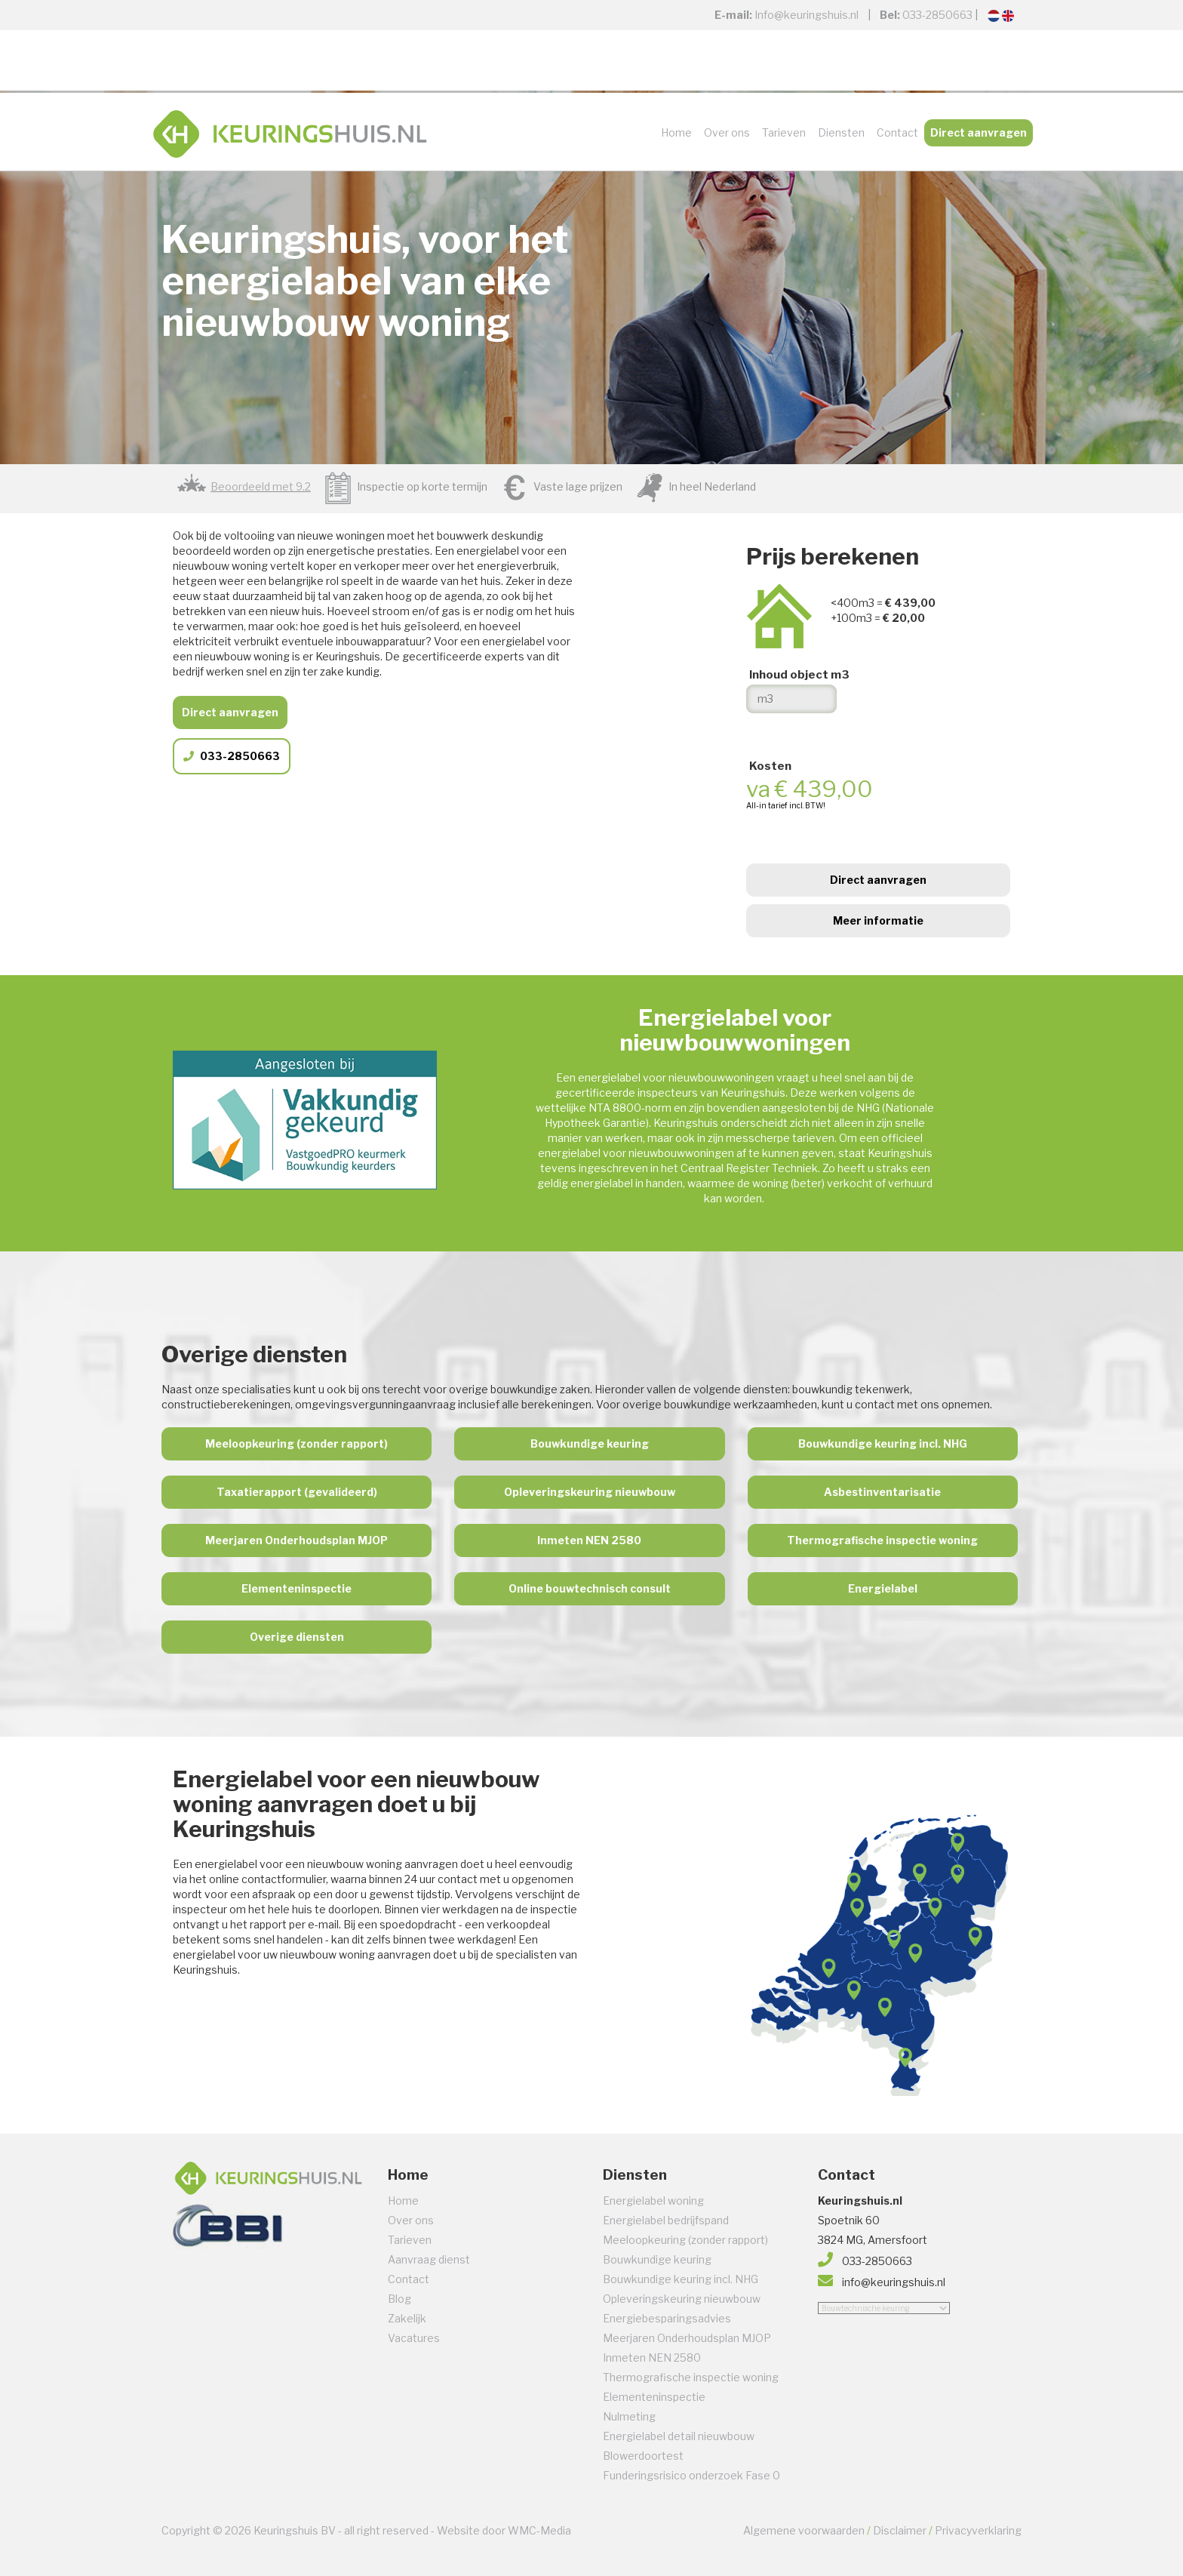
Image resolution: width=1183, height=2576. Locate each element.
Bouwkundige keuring (589, 1443)
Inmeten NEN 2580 (589, 1540)
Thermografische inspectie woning (882, 1540)
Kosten (770, 766)
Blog (399, 2298)
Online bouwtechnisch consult (590, 1588)
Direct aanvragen (978, 132)
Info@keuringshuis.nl (806, 14)
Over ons (727, 132)
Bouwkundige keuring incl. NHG (882, 1443)
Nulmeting (629, 2416)
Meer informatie (878, 920)
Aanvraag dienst (429, 2259)
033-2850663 (937, 14)
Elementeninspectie (296, 1588)
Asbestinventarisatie (882, 1491)
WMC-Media (539, 2530)
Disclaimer (899, 2530)
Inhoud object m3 (799, 675)
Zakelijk (407, 2318)
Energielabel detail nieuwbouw (678, 2436)
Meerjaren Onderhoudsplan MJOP (296, 1540)
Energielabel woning (653, 2200)
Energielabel (882, 1588)
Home (676, 132)
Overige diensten (297, 1636)
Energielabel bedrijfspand (666, 2220)
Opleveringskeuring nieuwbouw (589, 1491)
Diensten (841, 132)
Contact (897, 132)
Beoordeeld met (260, 486)
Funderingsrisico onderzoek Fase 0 (691, 2475)
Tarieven (784, 132)
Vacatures (414, 2337)
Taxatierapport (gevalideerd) (297, 1491)
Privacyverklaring (978, 2530)
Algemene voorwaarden (804, 2530)
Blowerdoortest (643, 2455)
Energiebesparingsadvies (667, 2318)
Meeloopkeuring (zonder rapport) (296, 1443)
